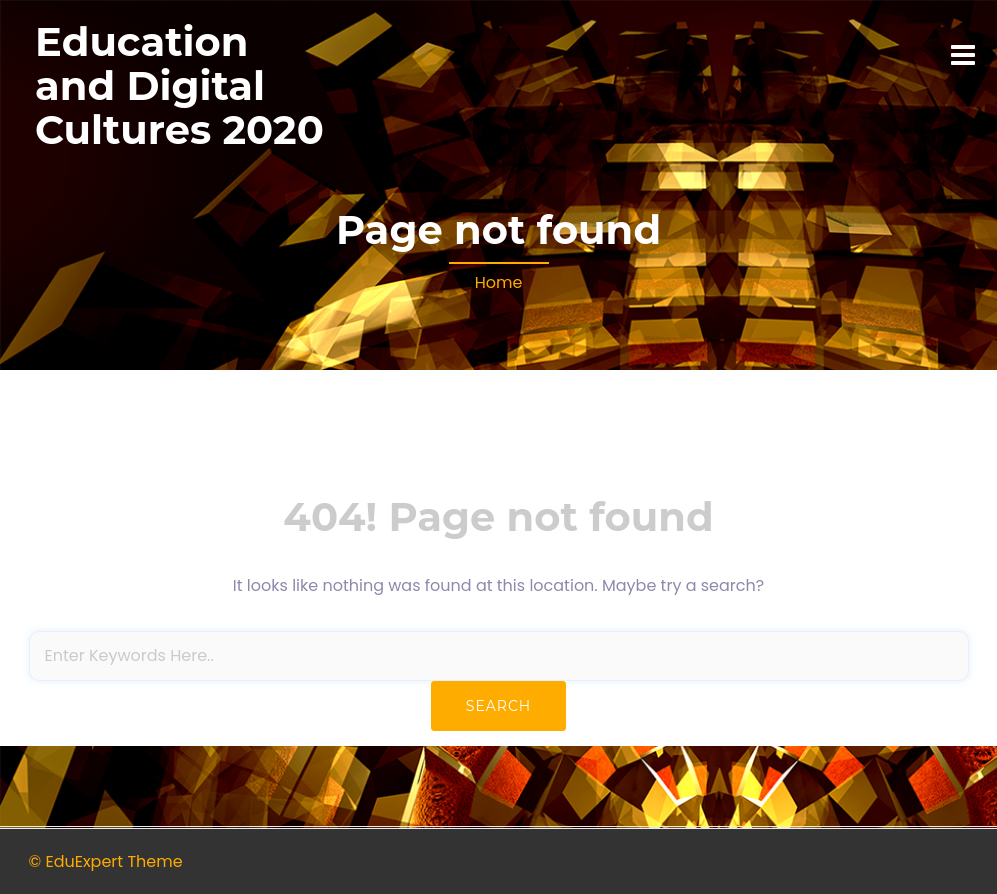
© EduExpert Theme (106, 861)
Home (499, 282)
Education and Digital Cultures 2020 (179, 85)
